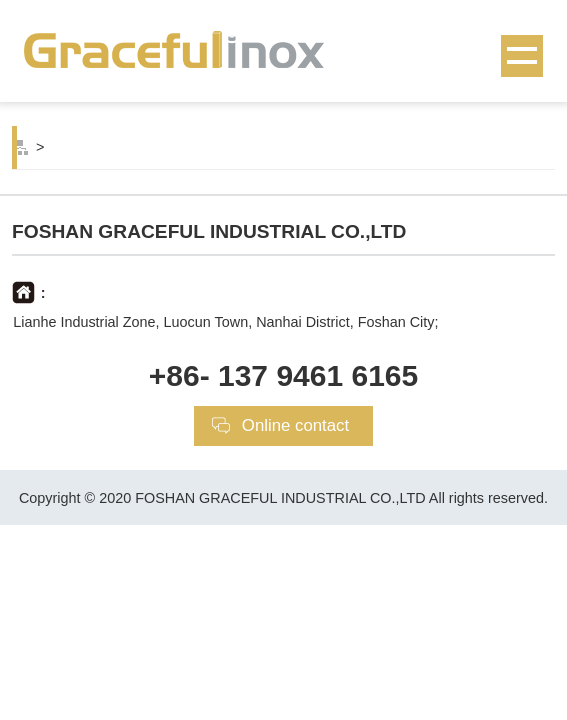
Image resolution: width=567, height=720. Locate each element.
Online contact (295, 425)
